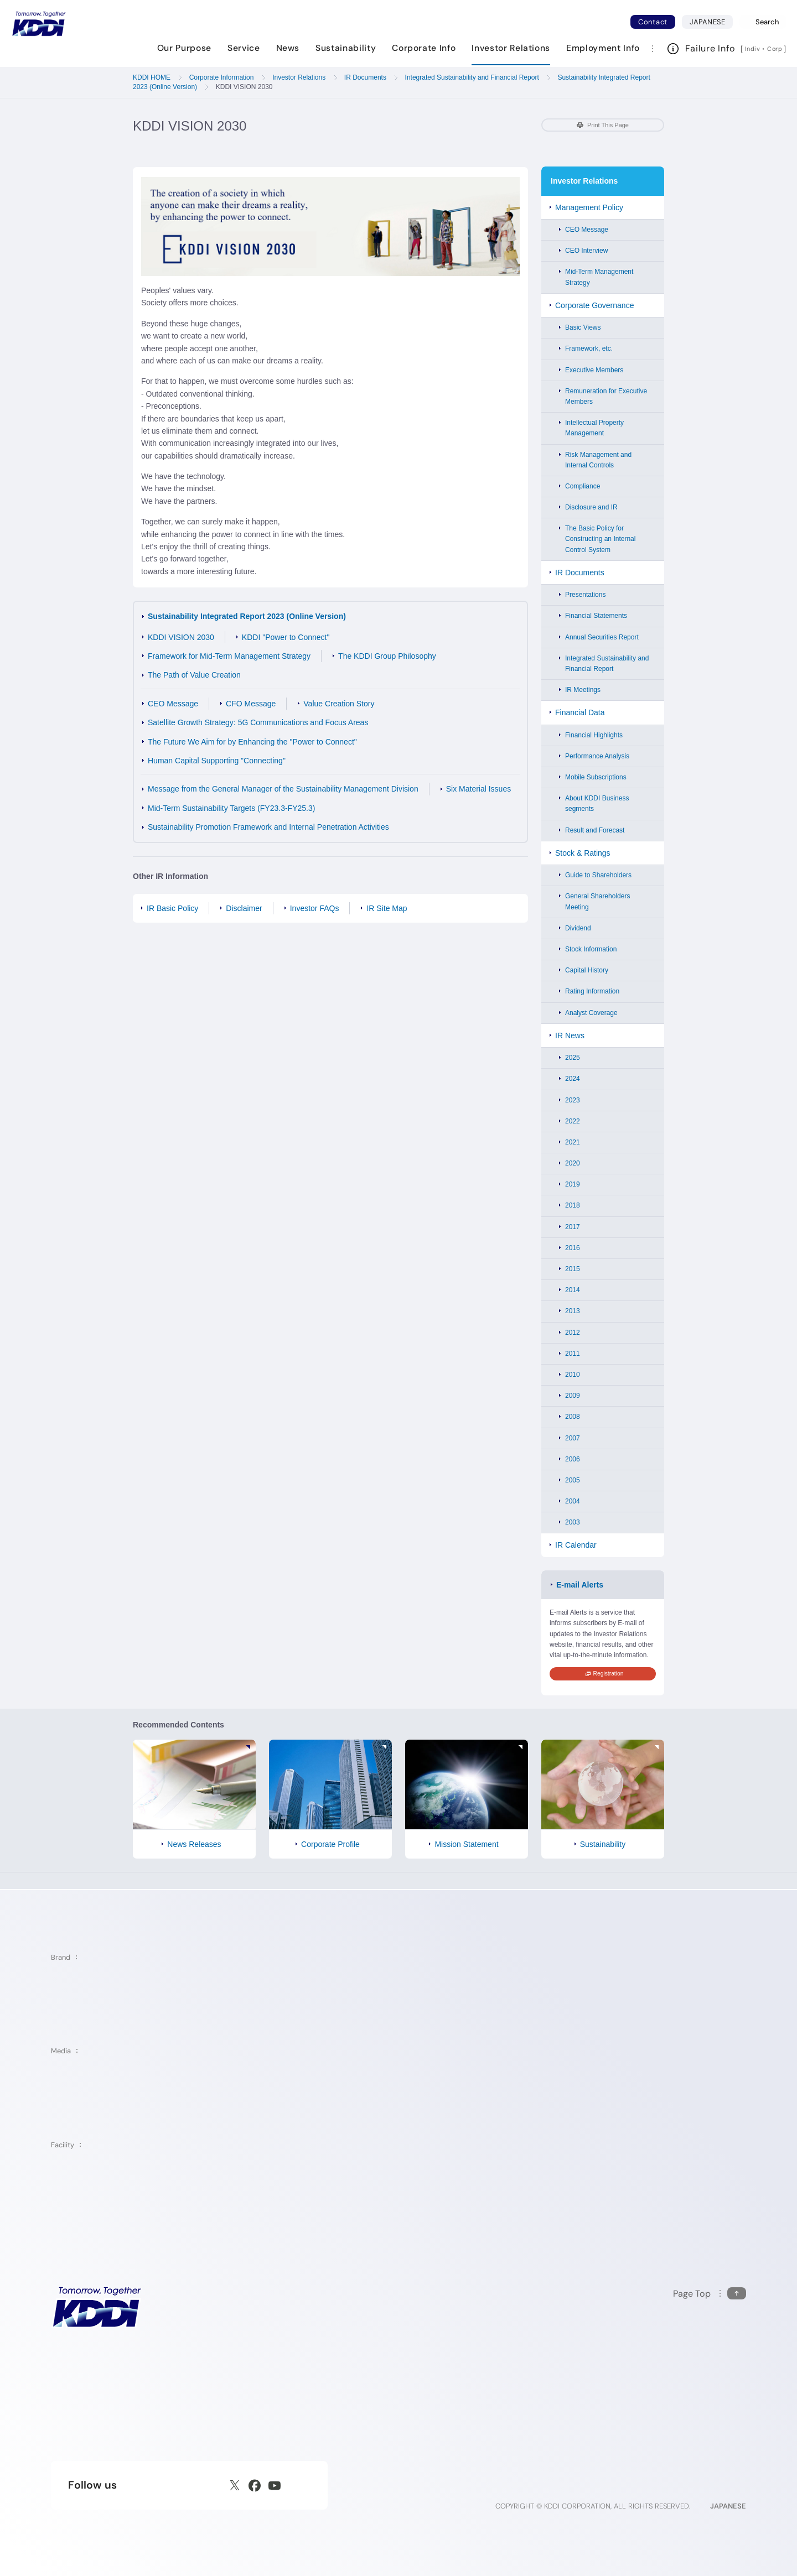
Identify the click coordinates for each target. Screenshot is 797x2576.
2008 (572, 1416)
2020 (572, 1163)
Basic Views (583, 327)
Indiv (752, 49)
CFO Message (251, 703)
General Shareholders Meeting (597, 901)
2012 (572, 1332)
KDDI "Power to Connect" (286, 637)
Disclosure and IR (591, 507)
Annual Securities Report (602, 637)
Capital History (586, 970)
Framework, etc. (589, 348)
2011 (572, 1353)
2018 (572, 1205)
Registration (605, 1674)
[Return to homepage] (38, 24)
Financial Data (580, 712)
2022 (572, 1121)
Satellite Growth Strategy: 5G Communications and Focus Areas (258, 722)
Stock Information (591, 949)
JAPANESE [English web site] (728, 2506)
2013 (572, 1311)
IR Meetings (583, 690)
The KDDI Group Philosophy (387, 656)
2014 (572, 1290)
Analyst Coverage (591, 1013)
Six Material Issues (478, 788)
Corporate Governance (594, 305)
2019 (572, 1184)
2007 (572, 1438)
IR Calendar (576, 1545)
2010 (572, 1374)
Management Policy (589, 207)
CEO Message (173, 703)
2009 (572, 1395)
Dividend (578, 928)
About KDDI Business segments (597, 803)
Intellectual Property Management (594, 428)
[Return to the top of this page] (709, 2293)
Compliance (582, 486)
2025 (572, 1057)
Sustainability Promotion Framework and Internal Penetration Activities (268, 827)
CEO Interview (586, 250)
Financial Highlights (594, 735)
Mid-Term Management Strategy (599, 277)
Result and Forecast (594, 830)
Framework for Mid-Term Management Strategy (229, 656)
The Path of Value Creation (194, 674)
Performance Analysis (597, 756)
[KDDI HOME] (96, 2307)
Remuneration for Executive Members (606, 396)
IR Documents (579, 572)
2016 (572, 1248)
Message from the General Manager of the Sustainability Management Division (283, 788)
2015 (572, 1269)
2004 (572, 1501)
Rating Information (592, 991)
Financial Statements (596, 616)
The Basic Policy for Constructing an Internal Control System (600, 538)
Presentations (585, 595)
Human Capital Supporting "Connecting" (217, 760)
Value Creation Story (338, 703)
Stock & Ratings (582, 853)
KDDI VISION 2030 (181, 637)
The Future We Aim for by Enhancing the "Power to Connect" (252, 741)
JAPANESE (711, 22)
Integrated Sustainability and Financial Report (607, 663)
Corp (775, 49)
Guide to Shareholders (598, 875)
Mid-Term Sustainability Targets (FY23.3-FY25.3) (231, 808)
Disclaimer (244, 908)
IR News (569, 1035)
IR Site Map (386, 908)
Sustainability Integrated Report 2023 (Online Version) (247, 616)
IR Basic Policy (172, 908)
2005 (572, 1480)
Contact (652, 22)
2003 (572, 1522)
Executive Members (594, 370)
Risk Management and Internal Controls (598, 460)
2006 (572, 1459)
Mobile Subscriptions (596, 777)
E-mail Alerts (579, 1584)
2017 (572, 1227)
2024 (572, 1079)
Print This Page (603, 125)
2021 (572, 1142)
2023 (572, 1100)
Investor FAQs (314, 908)
